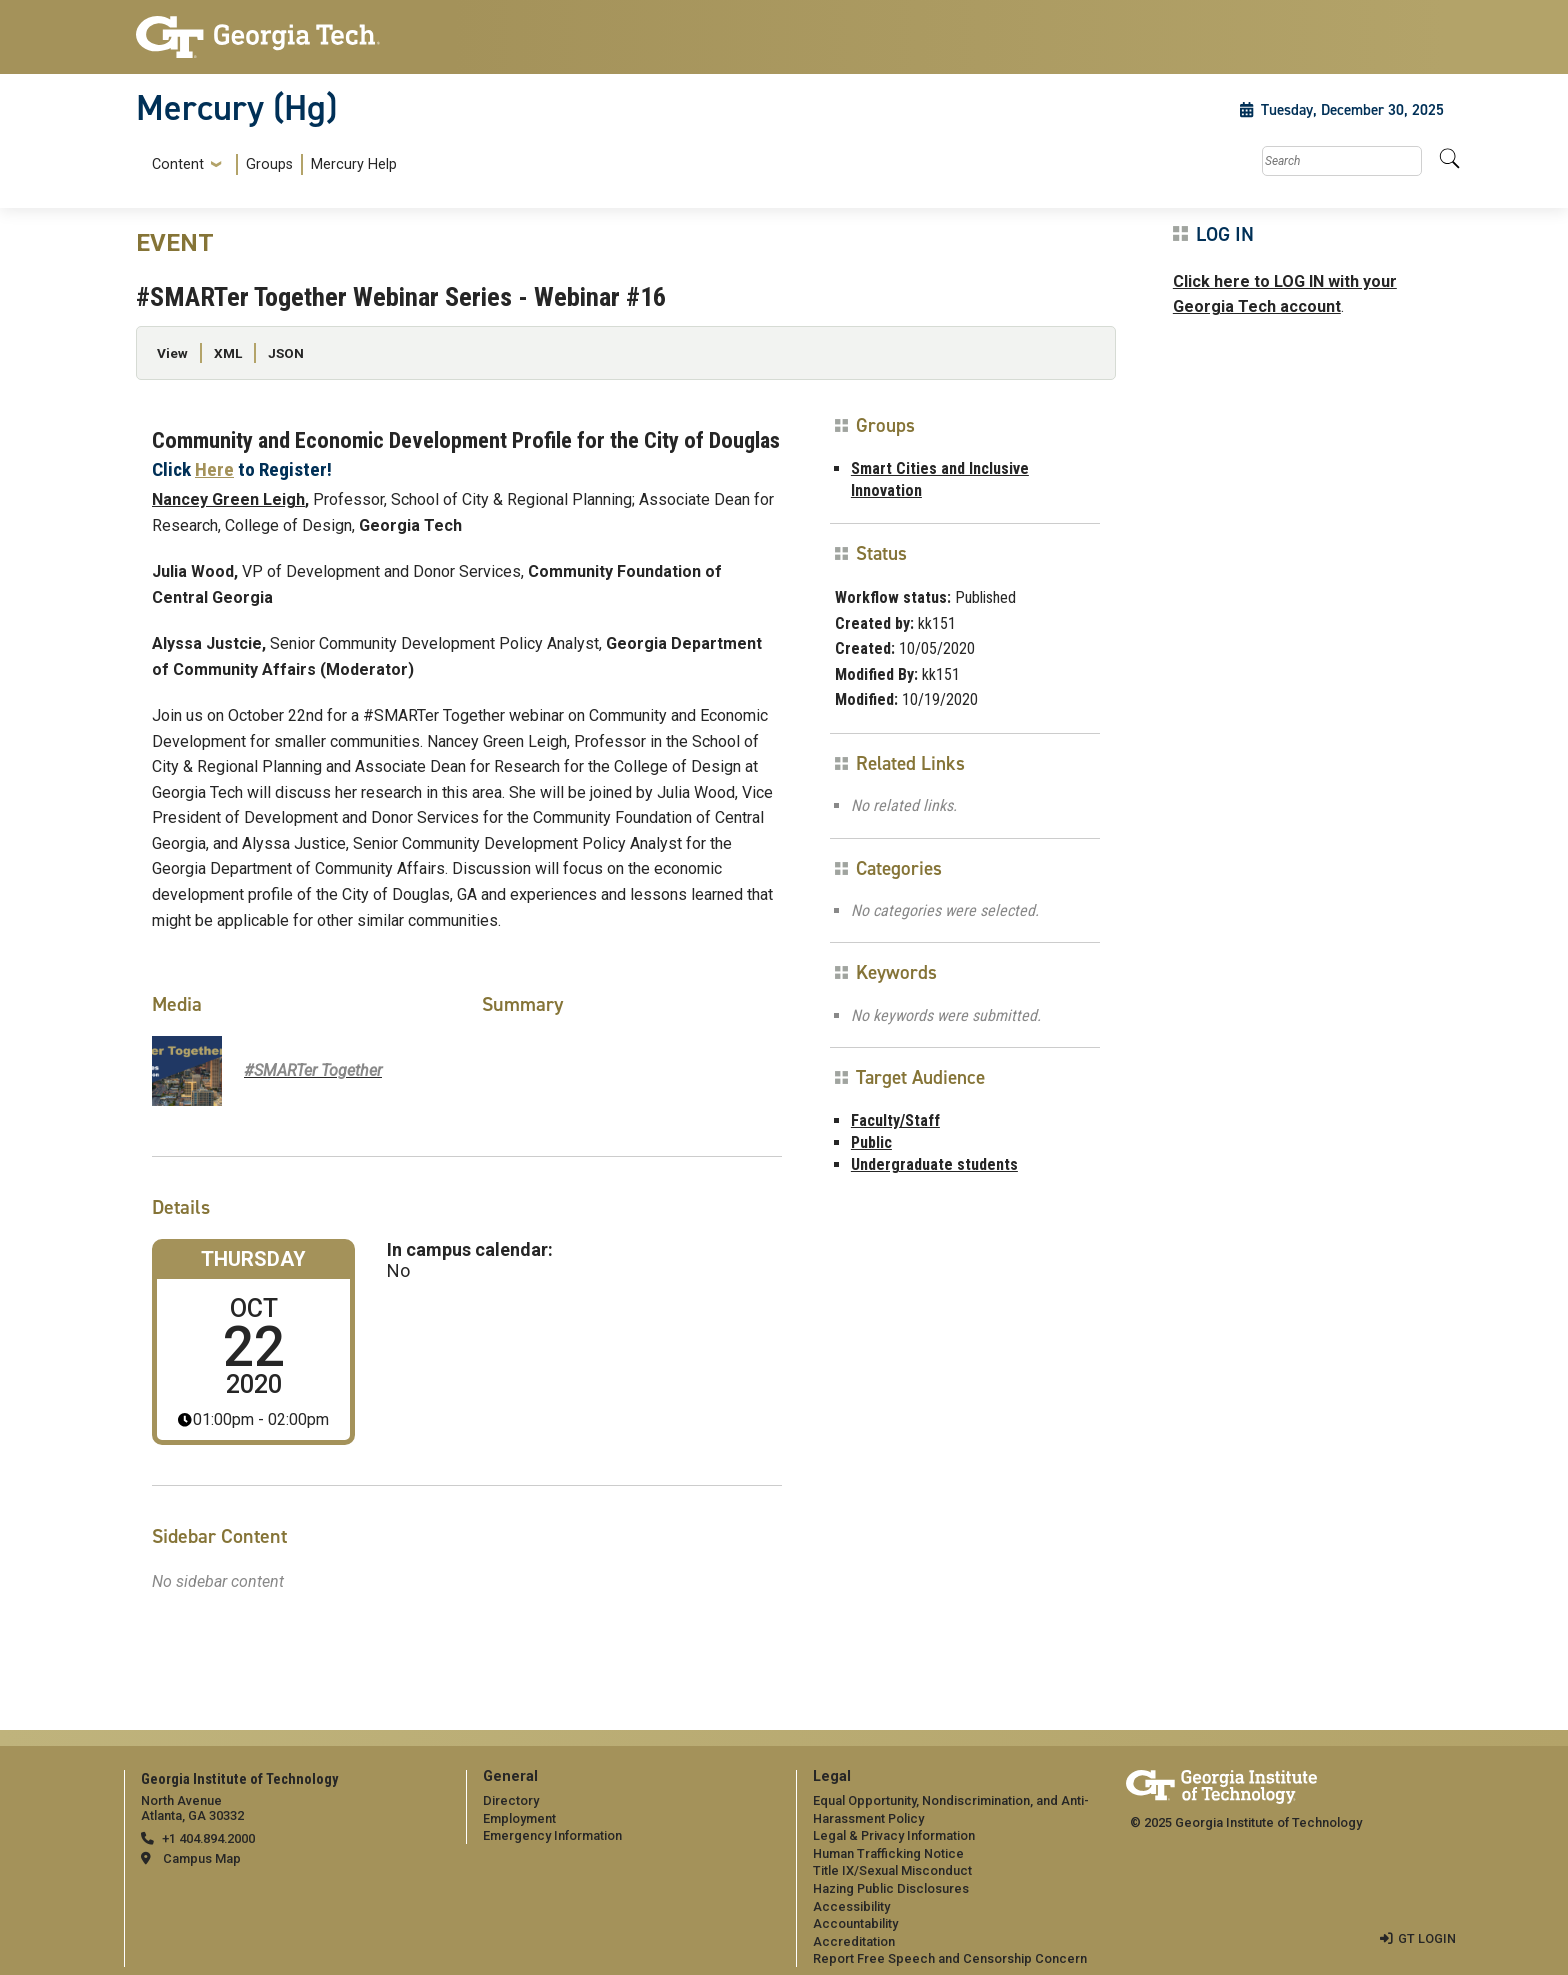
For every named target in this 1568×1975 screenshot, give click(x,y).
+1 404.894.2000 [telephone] (208, 1838)
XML (228, 353)
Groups (269, 164)
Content (178, 165)
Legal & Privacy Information (894, 1835)
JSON (286, 353)
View (172, 353)
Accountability (855, 1923)
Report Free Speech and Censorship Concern (950, 1958)
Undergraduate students (934, 1164)
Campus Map (202, 1858)
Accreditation (854, 1941)
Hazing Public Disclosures (891, 1888)
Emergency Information (552, 1835)
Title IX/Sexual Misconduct (892, 1870)
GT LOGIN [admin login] (1427, 1938)
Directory (511, 1800)
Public (871, 1142)
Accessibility (851, 1906)
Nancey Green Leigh (228, 499)
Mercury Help (354, 164)
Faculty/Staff (895, 1120)
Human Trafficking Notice (888, 1853)
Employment (519, 1818)
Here (214, 469)
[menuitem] (270, 164)
